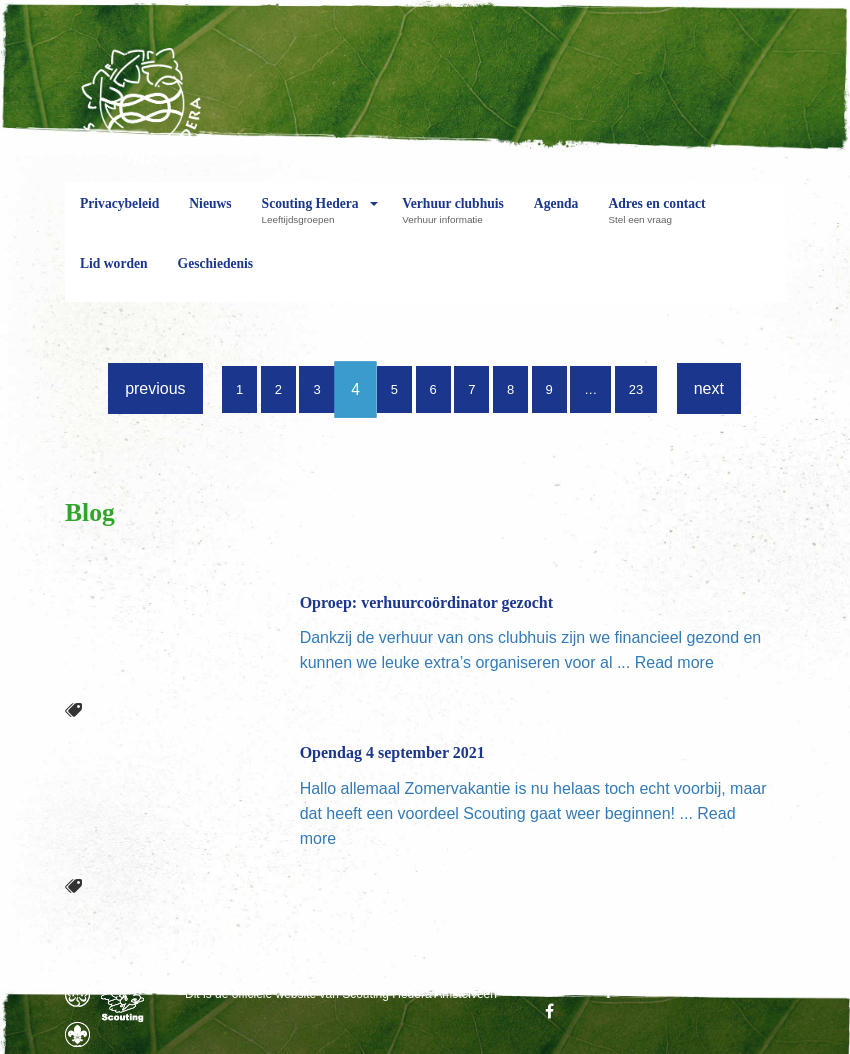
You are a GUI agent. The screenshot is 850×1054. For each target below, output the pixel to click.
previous (155, 388)
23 (636, 389)
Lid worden (114, 279)
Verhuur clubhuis (453, 219)
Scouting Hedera (310, 219)
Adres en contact (656, 219)
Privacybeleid (119, 219)
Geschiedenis (216, 279)
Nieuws (210, 219)
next (709, 388)
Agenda (556, 219)
